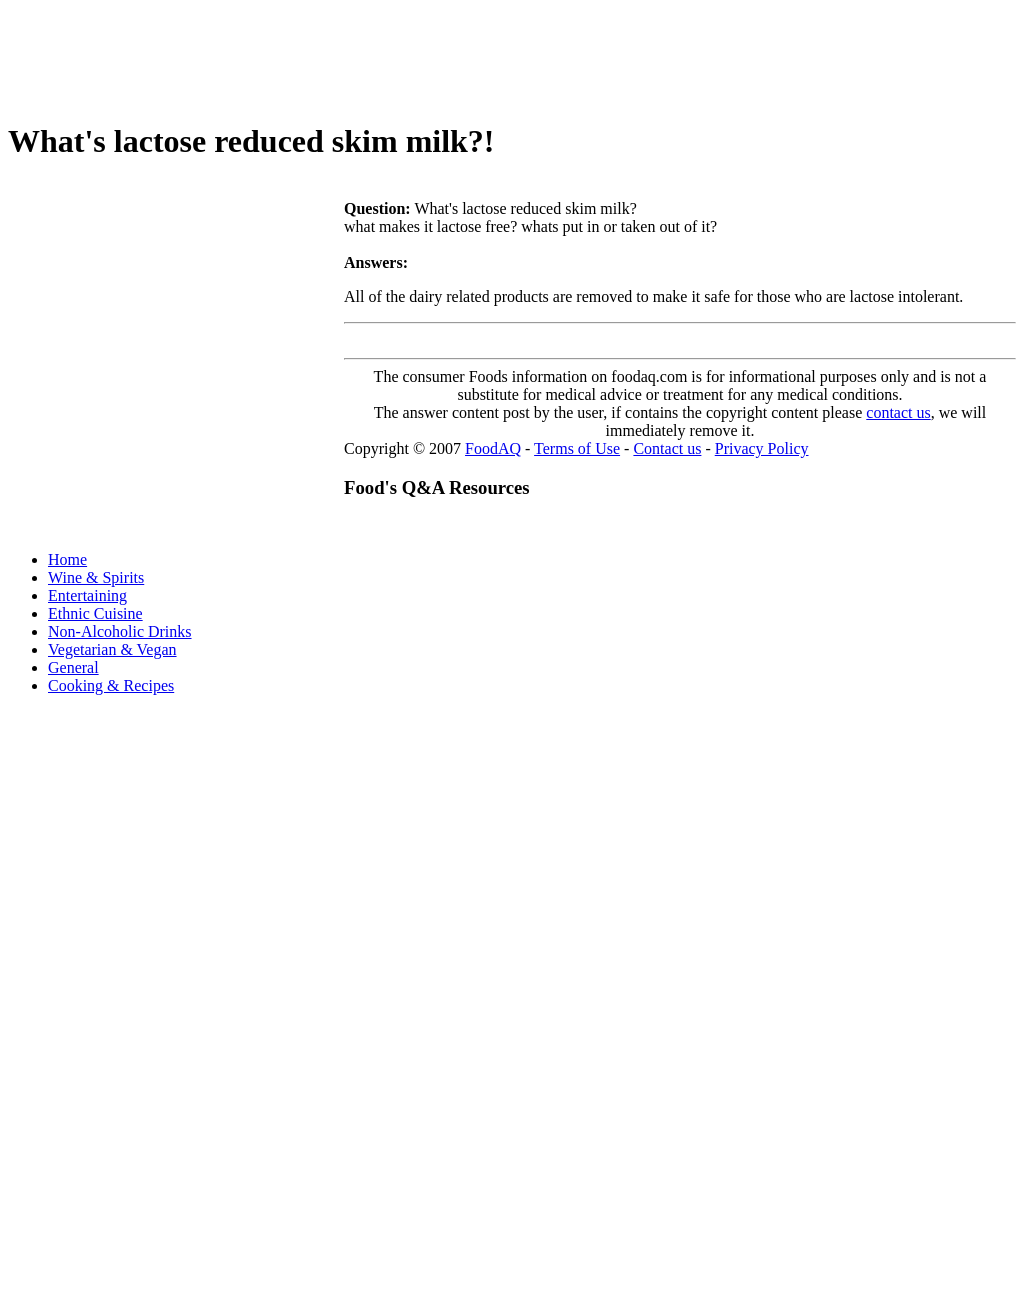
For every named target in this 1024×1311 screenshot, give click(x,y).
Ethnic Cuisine (95, 613)
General (73, 667)
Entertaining (87, 595)
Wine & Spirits (96, 577)
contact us (898, 412)
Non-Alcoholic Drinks (120, 631)
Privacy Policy (762, 448)
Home (67, 559)
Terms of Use (577, 448)
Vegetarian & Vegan (112, 649)
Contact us (667, 448)
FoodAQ (493, 448)
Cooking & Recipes (111, 685)
